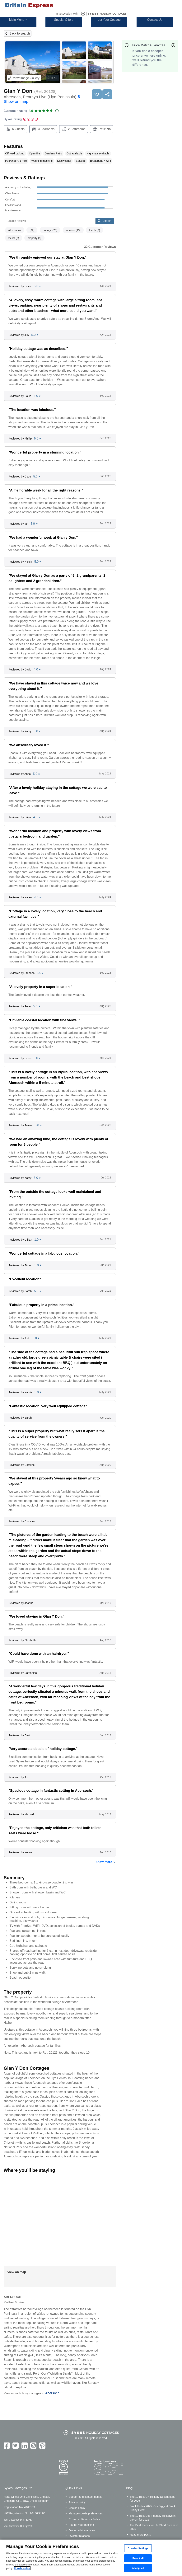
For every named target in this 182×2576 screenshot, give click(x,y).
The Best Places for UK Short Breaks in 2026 (154, 2527)
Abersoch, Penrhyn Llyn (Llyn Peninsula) (43, 99)
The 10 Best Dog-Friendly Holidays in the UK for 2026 (152, 2517)
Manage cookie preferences (86, 2513)
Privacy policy (77, 2502)
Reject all (137, 2558)
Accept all (138, 2568)
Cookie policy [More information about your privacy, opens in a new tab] (22, 2568)
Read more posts (140, 2534)
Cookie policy (77, 2507)
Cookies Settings (138, 2548)
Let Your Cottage (109, 19)
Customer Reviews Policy (84, 2519)
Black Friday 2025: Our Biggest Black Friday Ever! (152, 2508)
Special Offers (63, 19)
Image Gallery (24, 78)
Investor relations (79, 2535)
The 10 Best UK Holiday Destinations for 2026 (152, 2498)
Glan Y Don (18, 91)
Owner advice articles (82, 2530)
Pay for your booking (81, 2524)
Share (107, 94)
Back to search (19, 33)
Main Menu (16, 19)
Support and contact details (85, 2496)
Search (104, 221)
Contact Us (154, 19)
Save (97, 94)
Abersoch (52, 2393)
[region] (91, 2558)
